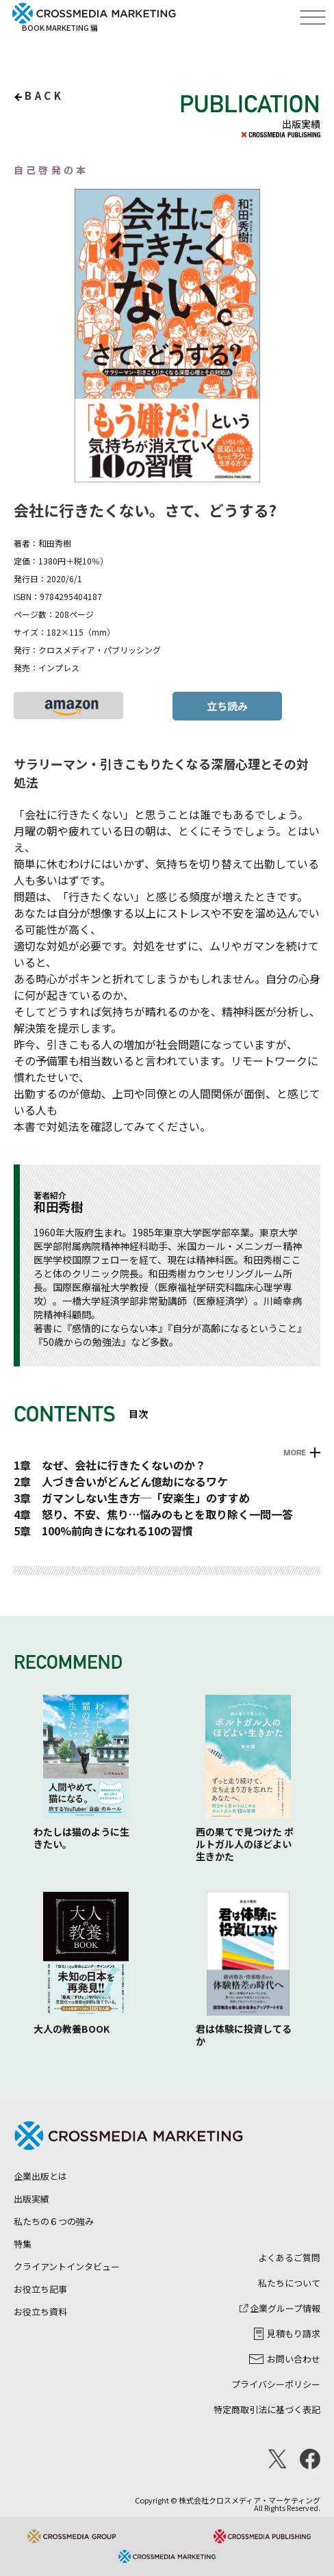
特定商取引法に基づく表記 (267, 2409)
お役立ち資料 (40, 2311)
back (44, 95)
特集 (22, 2243)
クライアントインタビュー (67, 2266)
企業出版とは (40, 2176)
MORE (294, 1452)
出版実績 (31, 2198)
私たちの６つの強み (54, 2221)
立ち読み (227, 706)
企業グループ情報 (280, 2308)
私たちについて (289, 2282)
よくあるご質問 (289, 2257)
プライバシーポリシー (275, 2384)
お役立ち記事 (40, 2288)
